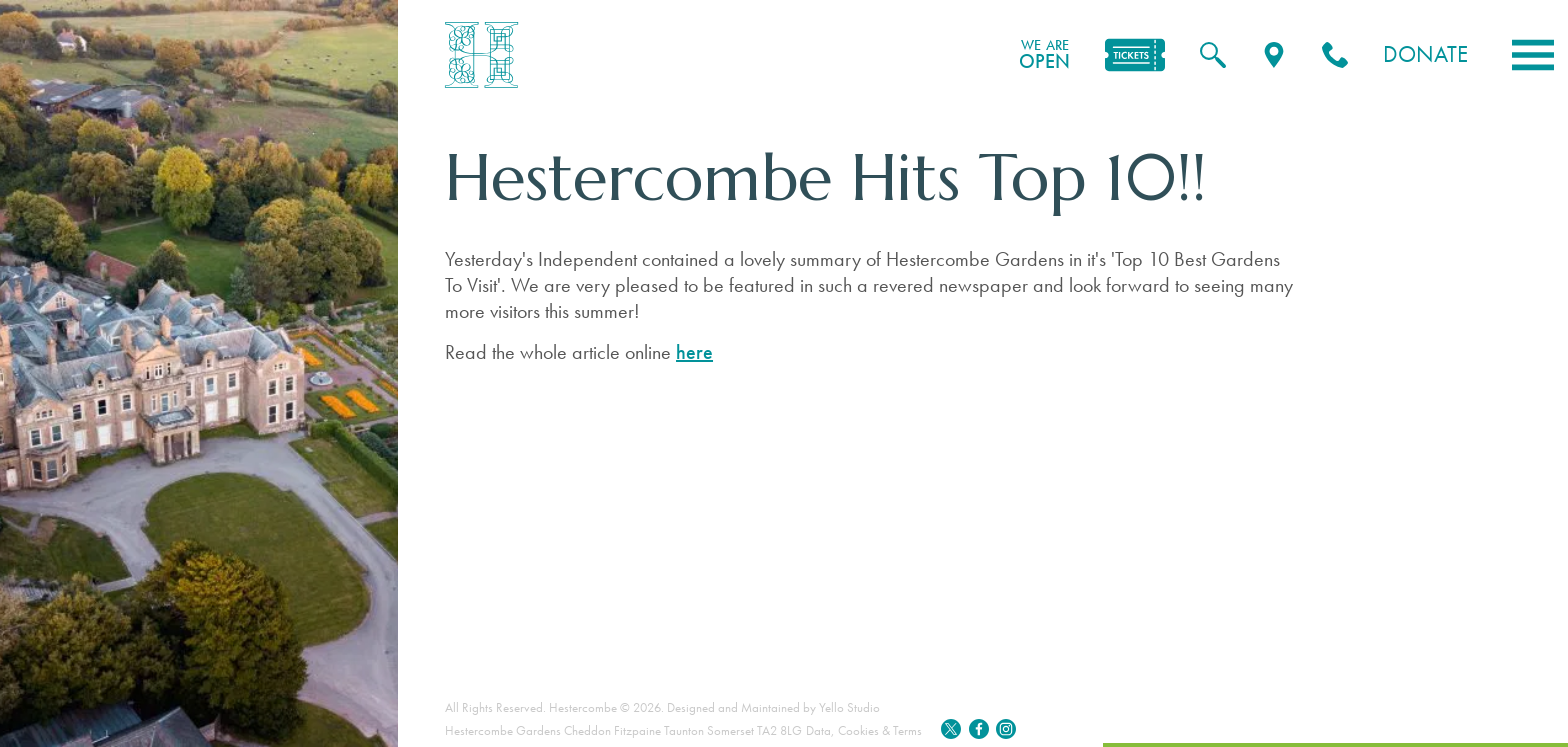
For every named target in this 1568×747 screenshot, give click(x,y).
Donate (1425, 54)
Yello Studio (849, 708)
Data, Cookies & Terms (864, 731)
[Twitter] (951, 731)
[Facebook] (979, 731)
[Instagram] (1006, 731)
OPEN (1044, 55)
